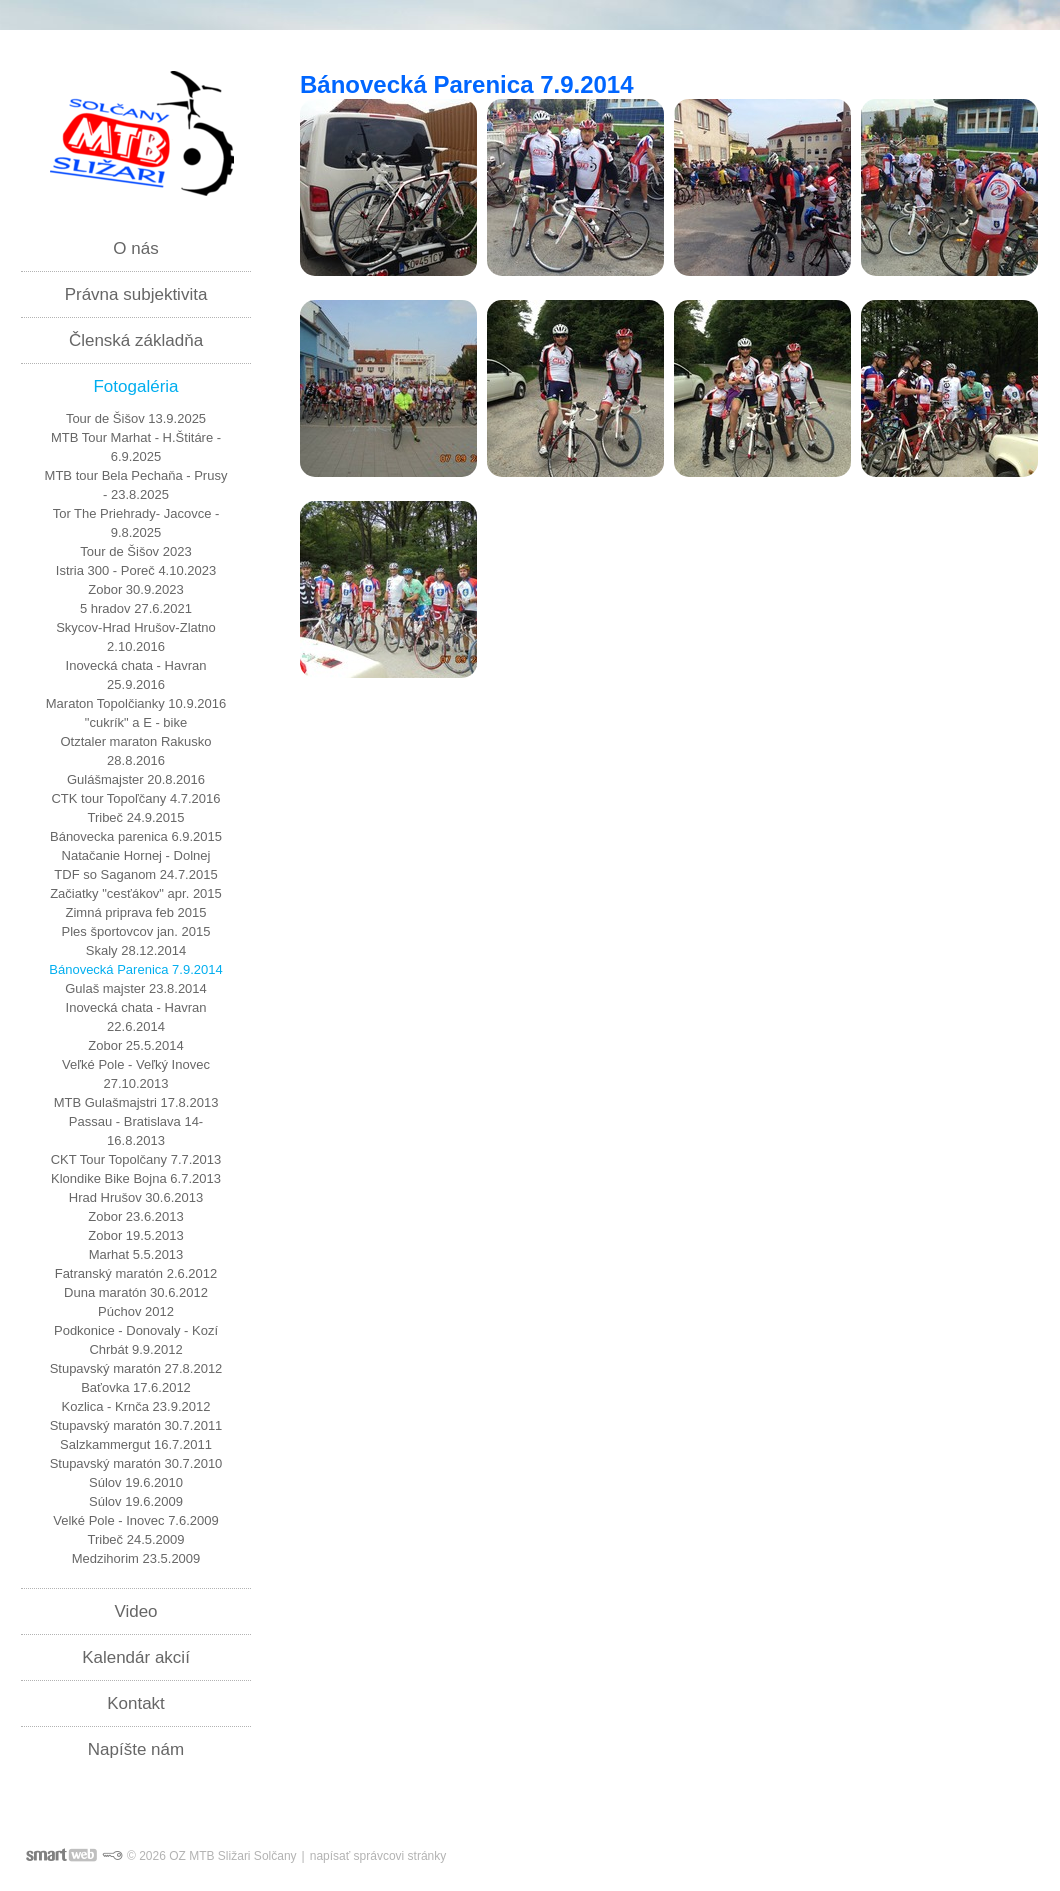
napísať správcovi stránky (378, 1856)
